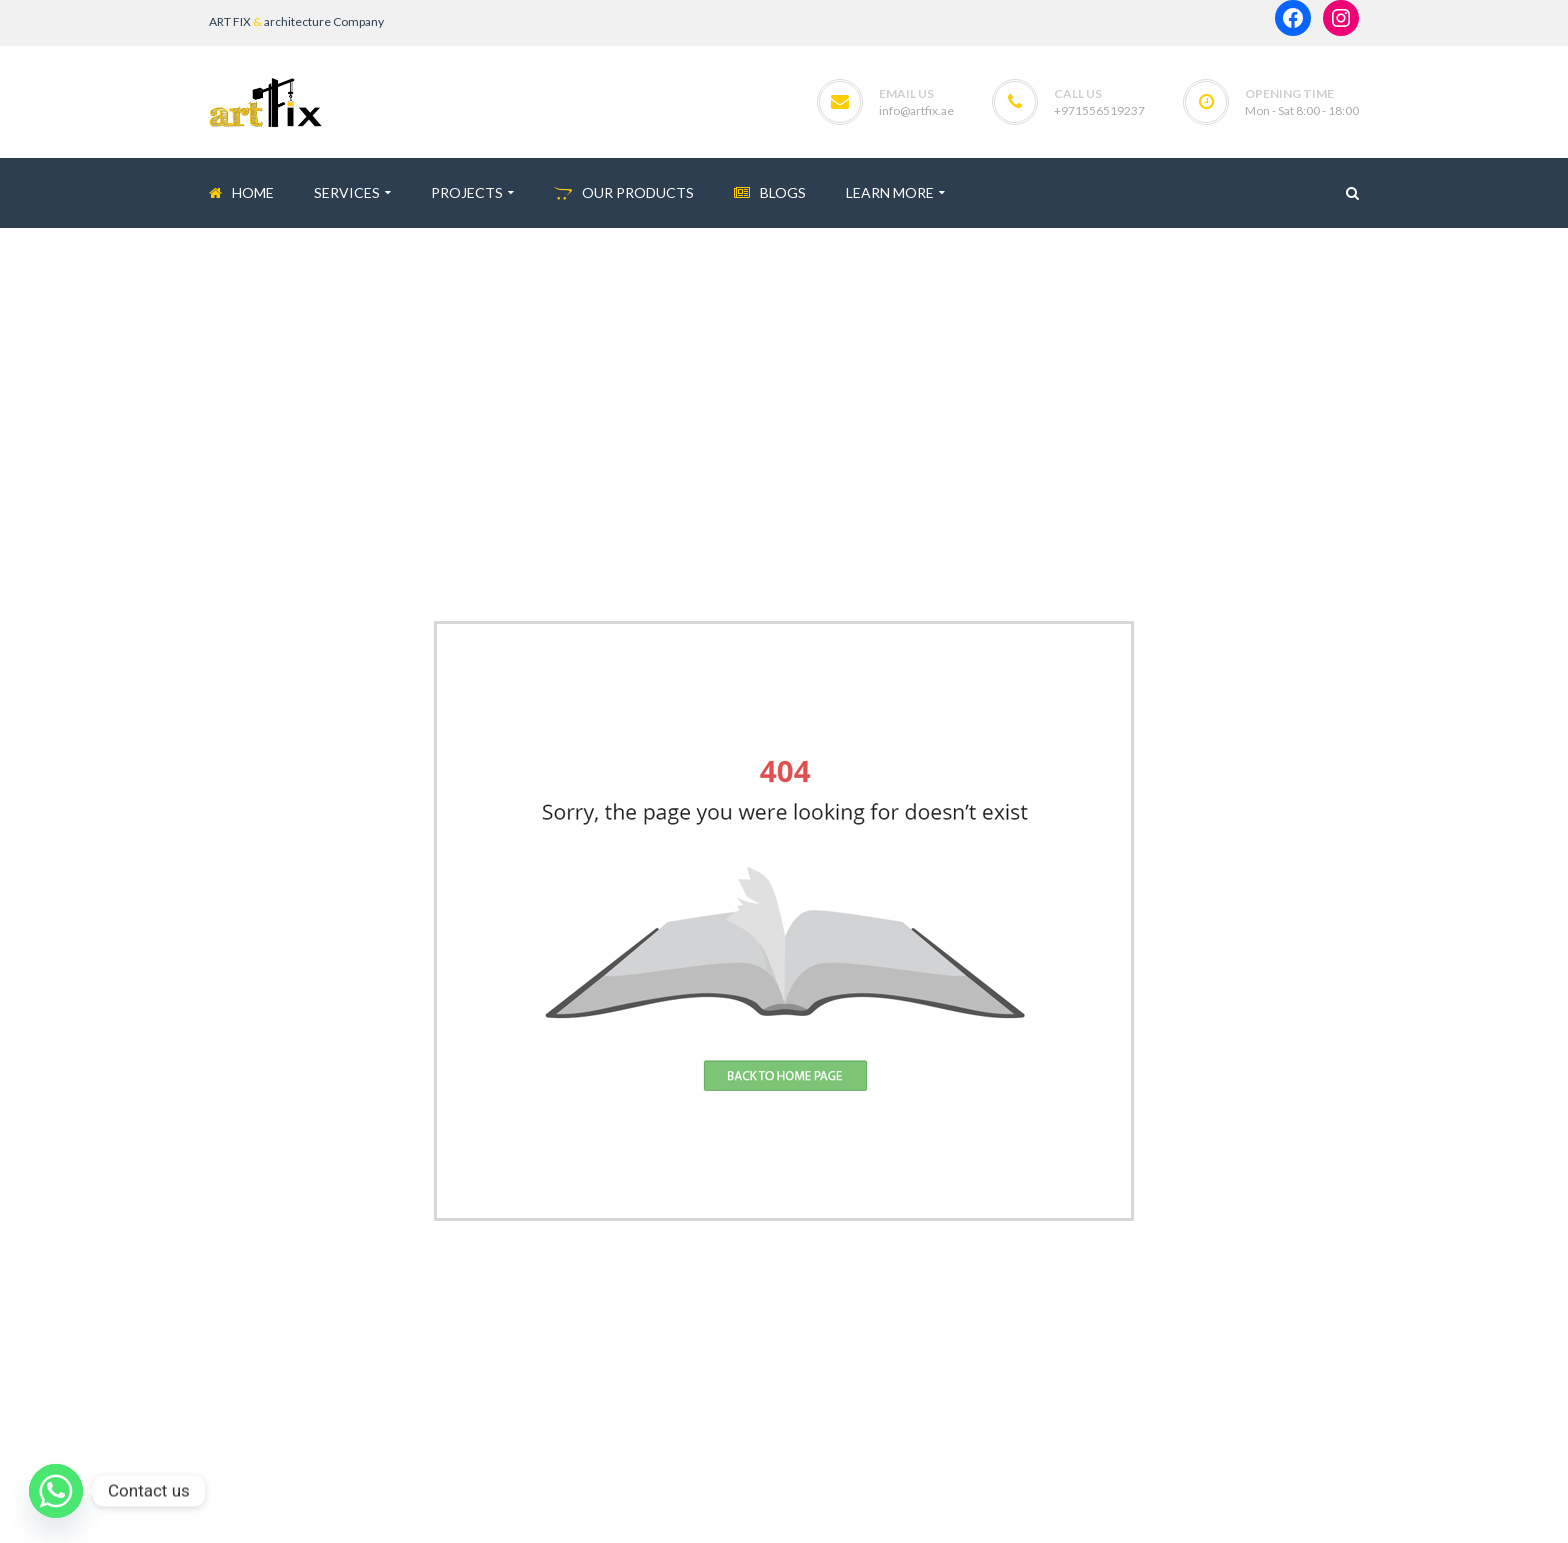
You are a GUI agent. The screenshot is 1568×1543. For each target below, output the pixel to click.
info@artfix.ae (916, 110)
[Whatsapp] (56, 1491)
